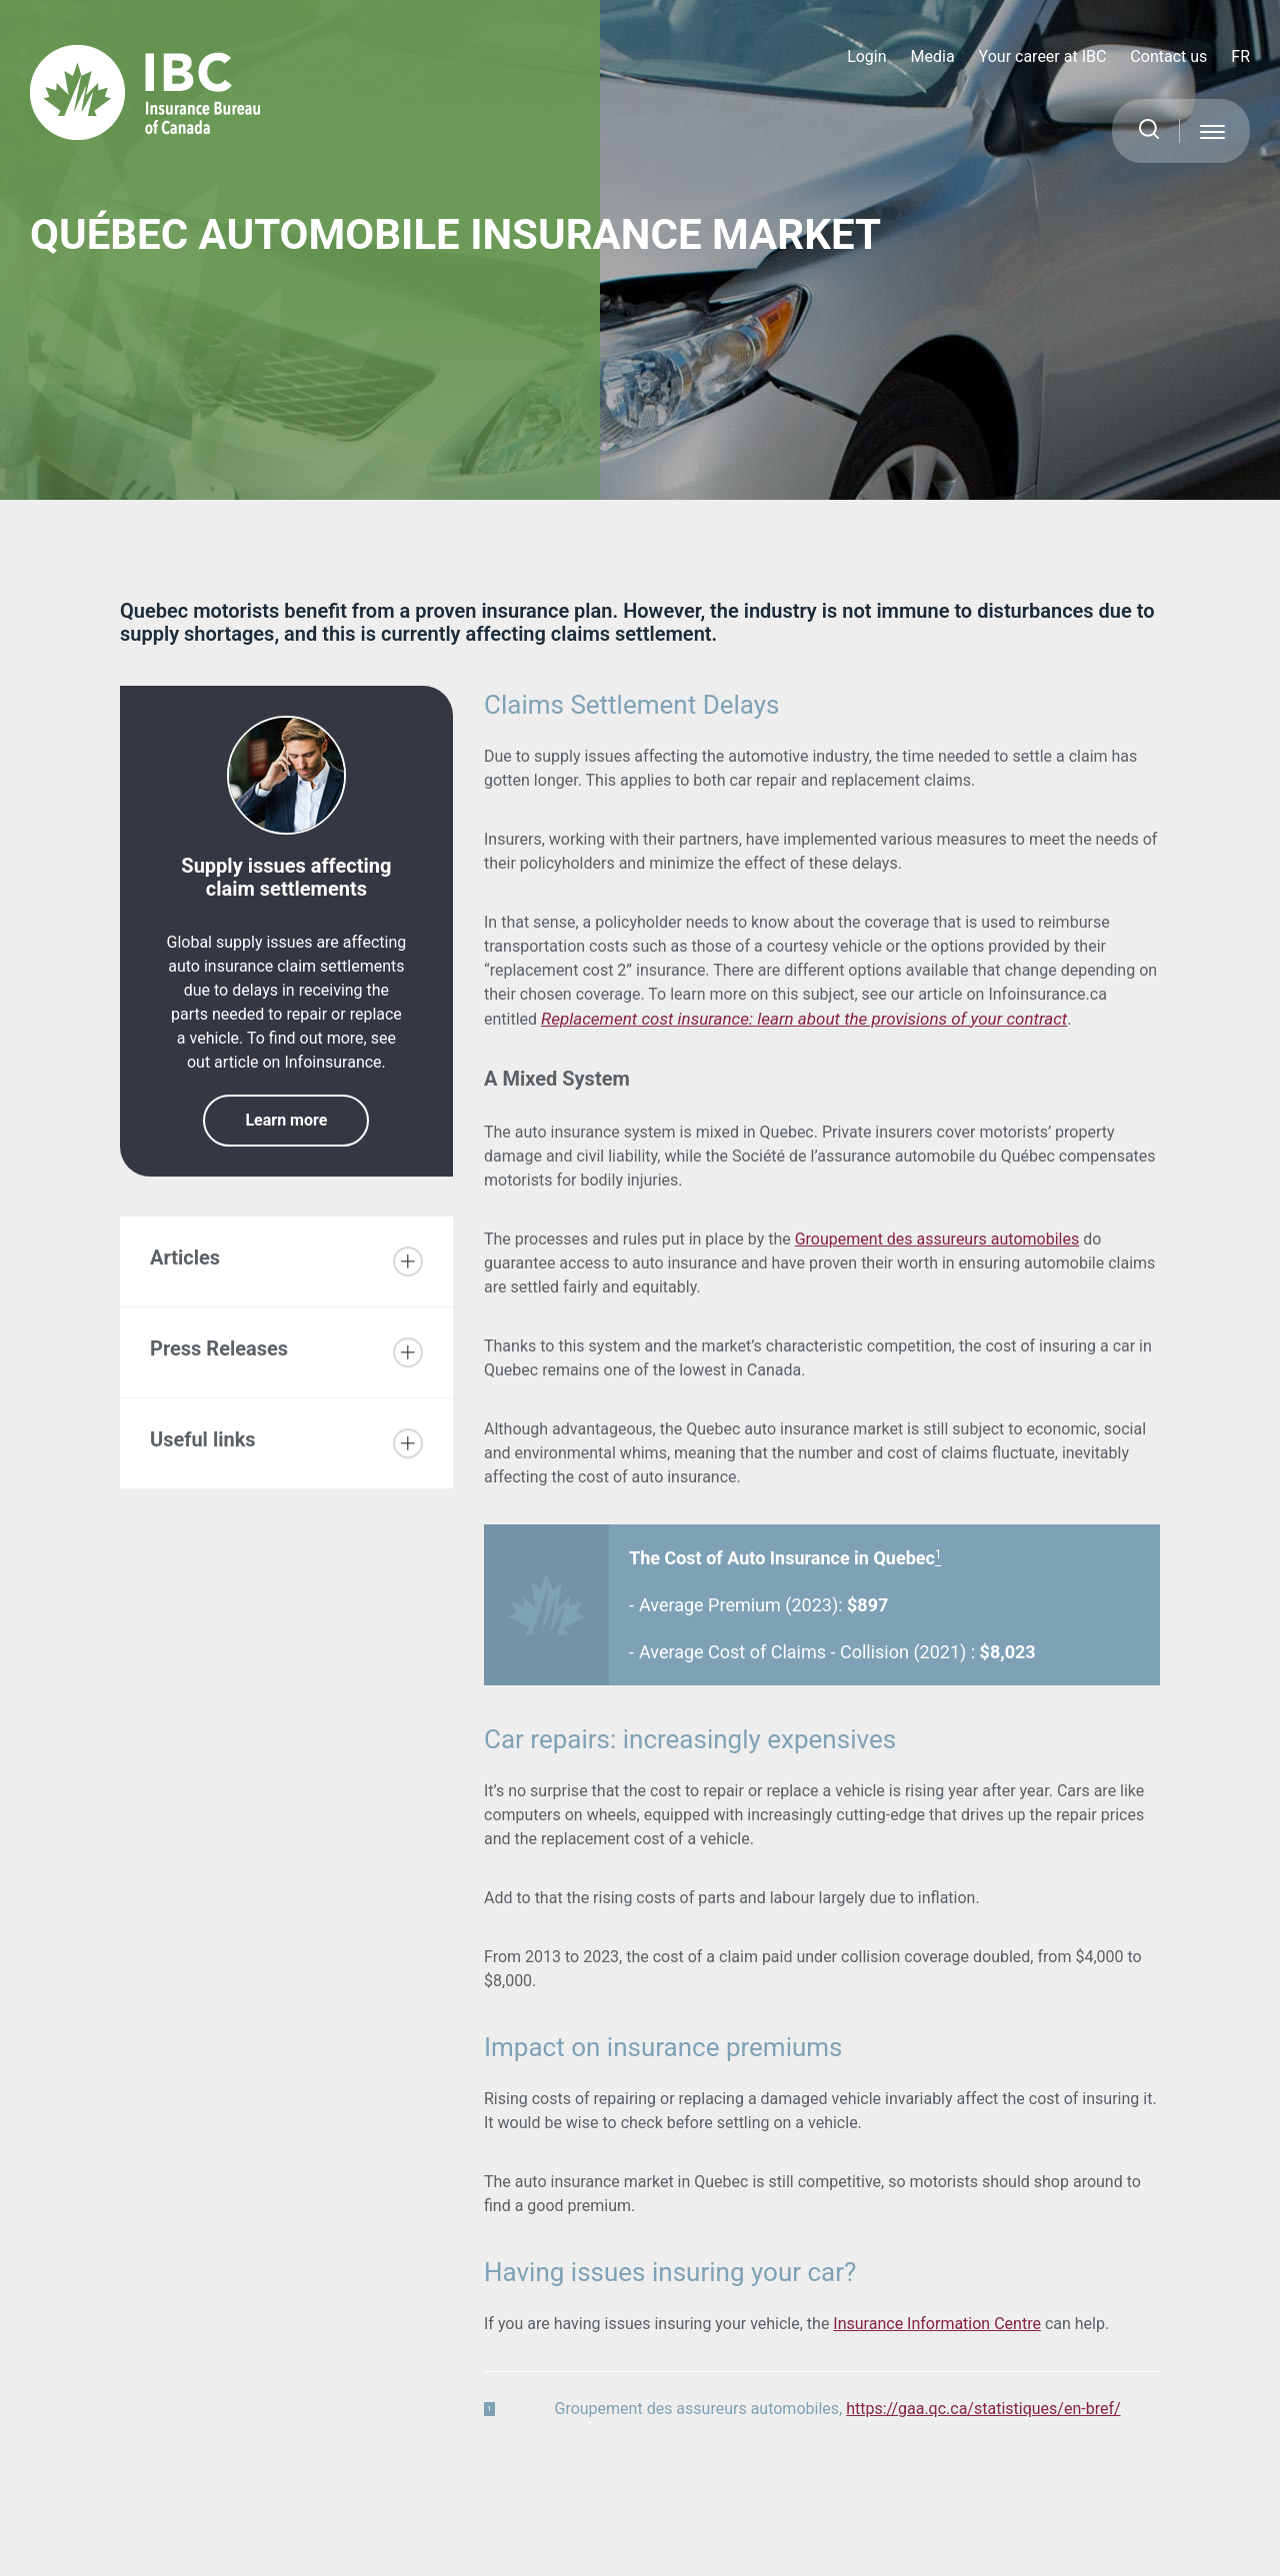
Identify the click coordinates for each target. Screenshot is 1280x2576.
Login (866, 56)
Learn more (286, 1120)
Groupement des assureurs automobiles (937, 1239)
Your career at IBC (1043, 56)
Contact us (1168, 56)
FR (1240, 56)
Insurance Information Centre (937, 2323)
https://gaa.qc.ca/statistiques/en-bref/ (983, 2408)
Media (933, 56)
